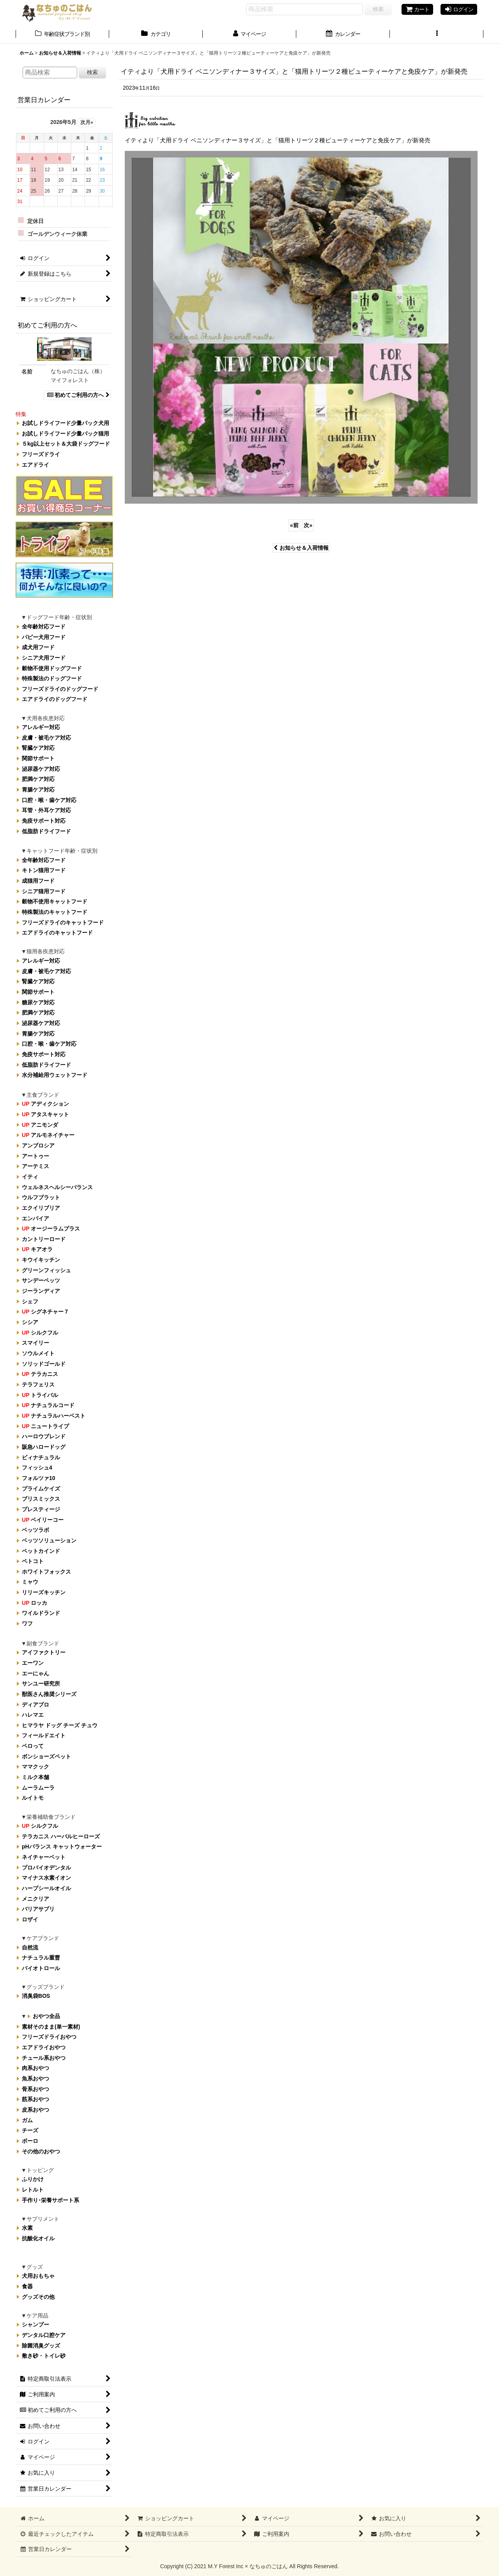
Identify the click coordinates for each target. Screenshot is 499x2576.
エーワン (33, 1663)
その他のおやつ (41, 2151)
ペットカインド (41, 1551)
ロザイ (30, 1919)
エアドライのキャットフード (57, 932)
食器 (27, 2286)
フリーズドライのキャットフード (63, 922)
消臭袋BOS (36, 1996)
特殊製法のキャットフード (54, 912)
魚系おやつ (35, 2078)
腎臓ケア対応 (38, 748)
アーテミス (35, 1166)
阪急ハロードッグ (43, 1447)
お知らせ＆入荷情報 (301, 548)
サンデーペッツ (41, 1280)
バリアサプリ (38, 1909)
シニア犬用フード (43, 658)
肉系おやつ (35, 2068)
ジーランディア (41, 1291)
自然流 (30, 1947)
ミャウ (30, 1582)
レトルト (33, 2190)
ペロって (33, 1746)
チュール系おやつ (43, 2058)
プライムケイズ (41, 1488)
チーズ (30, 2130)
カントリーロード (43, 1239)
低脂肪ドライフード (46, 831)
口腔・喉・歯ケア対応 (49, 800)
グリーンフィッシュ (46, 1270)
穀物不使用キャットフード (54, 901)
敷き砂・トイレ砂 (43, 2356)
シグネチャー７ (45, 1311)
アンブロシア (38, 1145)
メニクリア (35, 1899)
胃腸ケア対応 (38, 789)
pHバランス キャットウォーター (62, 1846)
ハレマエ (33, 1715)
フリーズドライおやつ (49, 2037)
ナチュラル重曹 (41, 1958)
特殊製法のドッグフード (52, 678)
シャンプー (35, 2324)
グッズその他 (38, 2297)
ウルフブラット (41, 1197)
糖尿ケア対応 (38, 1002)
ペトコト (33, 1561)
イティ (30, 1177)
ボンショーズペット (46, 1756)
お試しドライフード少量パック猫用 (65, 433)
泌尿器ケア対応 (41, 769)
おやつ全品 (46, 2016)
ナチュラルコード (48, 1405)
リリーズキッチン (43, 1592)
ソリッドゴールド (43, 1364)
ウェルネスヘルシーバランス (57, 1187)
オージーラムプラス (51, 1228)
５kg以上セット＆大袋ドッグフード (66, 444)
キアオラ (37, 1249)
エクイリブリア (41, 1208)
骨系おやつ (35, 2089)
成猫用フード (38, 881)
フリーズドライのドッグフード (60, 689)
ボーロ (30, 2141)
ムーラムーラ (38, 1788)
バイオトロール (41, 1968)
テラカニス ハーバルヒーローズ (61, 1836)
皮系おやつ (35, 2110)
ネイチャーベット (43, 1857)
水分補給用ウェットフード (54, 1075)
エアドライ (35, 465)
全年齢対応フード (43, 626)
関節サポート (38, 758)
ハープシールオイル (46, 1888)
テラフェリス (38, 1384)
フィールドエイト (43, 1736)
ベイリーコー (43, 1520)
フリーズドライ (41, 454)
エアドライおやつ (43, 2047)
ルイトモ (33, 1798)
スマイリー (35, 1343)
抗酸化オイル (38, 2238)
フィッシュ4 (37, 1467)
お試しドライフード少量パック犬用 (65, 423)
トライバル (40, 1395)
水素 (27, 2228)
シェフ (30, 1301)
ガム (27, 2120)
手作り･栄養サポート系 (50, 2200)
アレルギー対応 (41, 727)
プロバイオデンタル (46, 1867)
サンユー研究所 (41, 1683)
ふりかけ (33, 2179)
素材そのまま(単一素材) (51, 2027)
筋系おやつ (35, 2099)
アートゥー (35, 1156)
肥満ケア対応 (38, 779)
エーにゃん (35, 1673)
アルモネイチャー (48, 1135)
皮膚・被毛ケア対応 (46, 738)
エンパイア (35, 1218)
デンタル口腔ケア (43, 2335)
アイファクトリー (43, 1652)
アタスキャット (45, 1114)
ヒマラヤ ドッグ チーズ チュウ (59, 1725)
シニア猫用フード (43, 891)
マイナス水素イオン (46, 1878)
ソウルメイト (38, 1353)
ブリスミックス (41, 1499)
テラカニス (40, 1374)
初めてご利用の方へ (77, 395)
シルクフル (40, 1333)
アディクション (45, 1104)
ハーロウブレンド (43, 1436)
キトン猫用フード (43, 870)
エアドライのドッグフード (54, 699)
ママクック (35, 1766)
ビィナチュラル (41, 1457)
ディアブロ (35, 1704)
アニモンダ (40, 1125)
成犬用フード (38, 647)
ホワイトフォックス (46, 1572)
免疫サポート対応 (43, 821)
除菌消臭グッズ (41, 2345)
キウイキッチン (41, 1260)
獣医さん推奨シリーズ (49, 1694)
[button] (436, 34)
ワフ (27, 1623)
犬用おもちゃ (38, 2276)
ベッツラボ (35, 1530)
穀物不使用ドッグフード (52, 668)
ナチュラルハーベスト (53, 1416)
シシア (30, 1322)
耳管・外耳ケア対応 (46, 810)
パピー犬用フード (43, 637)
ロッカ (34, 1603)
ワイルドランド (41, 1613)
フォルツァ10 (38, 1478)
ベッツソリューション (49, 1540)
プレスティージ (41, 1509)
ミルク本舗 (35, 1777)
